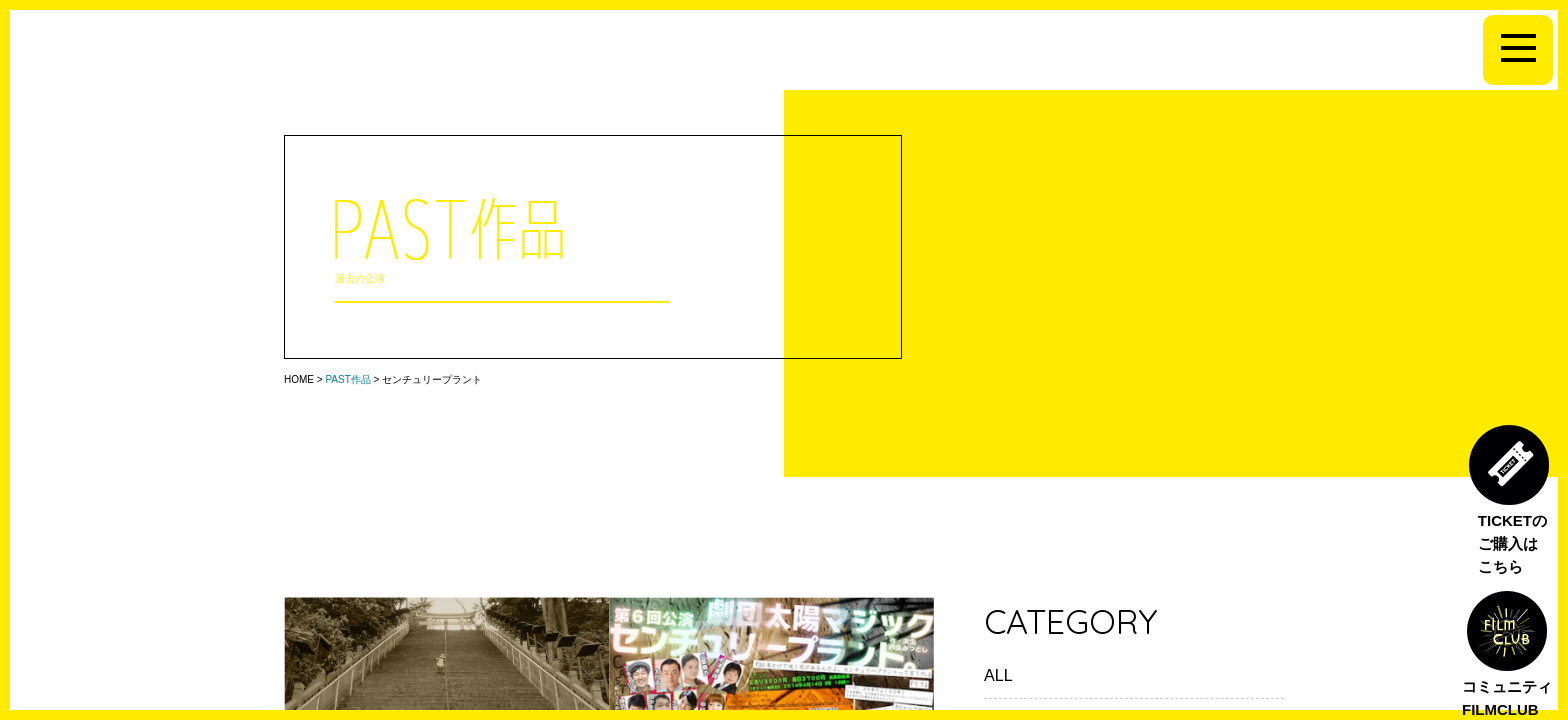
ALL (998, 675)
